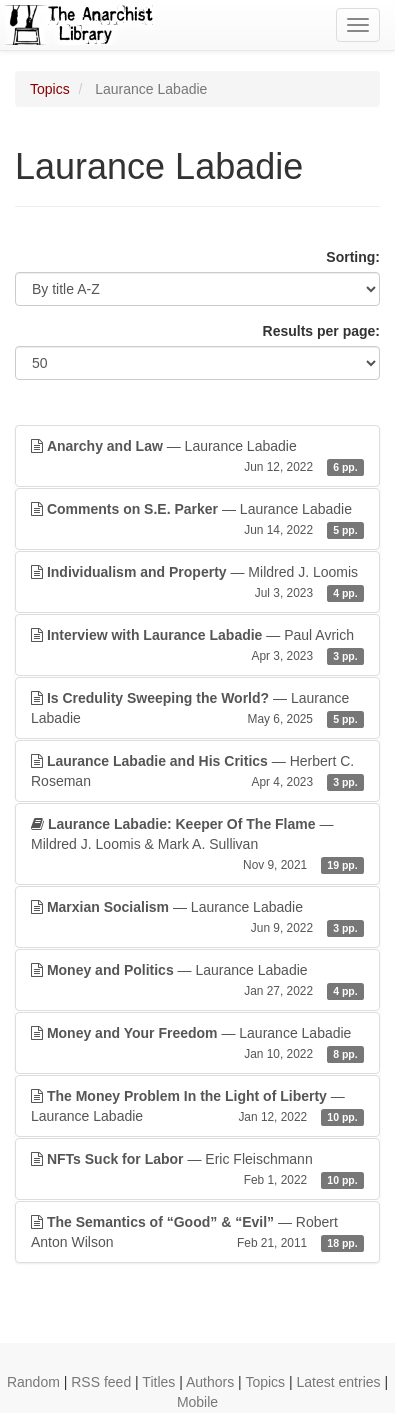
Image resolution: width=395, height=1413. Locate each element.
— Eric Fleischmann (197, 1170)
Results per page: (321, 331)
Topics (50, 89)
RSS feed (101, 1382)
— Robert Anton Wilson (197, 1233)
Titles (158, 1382)
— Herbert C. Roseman (197, 772)
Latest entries (338, 1382)
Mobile (197, 1402)
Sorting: (353, 257)
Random (33, 1382)
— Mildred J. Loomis (197, 583)
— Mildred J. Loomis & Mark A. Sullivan (197, 845)
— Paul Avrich (197, 646)
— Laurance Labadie (197, 457)
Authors (210, 1382)
